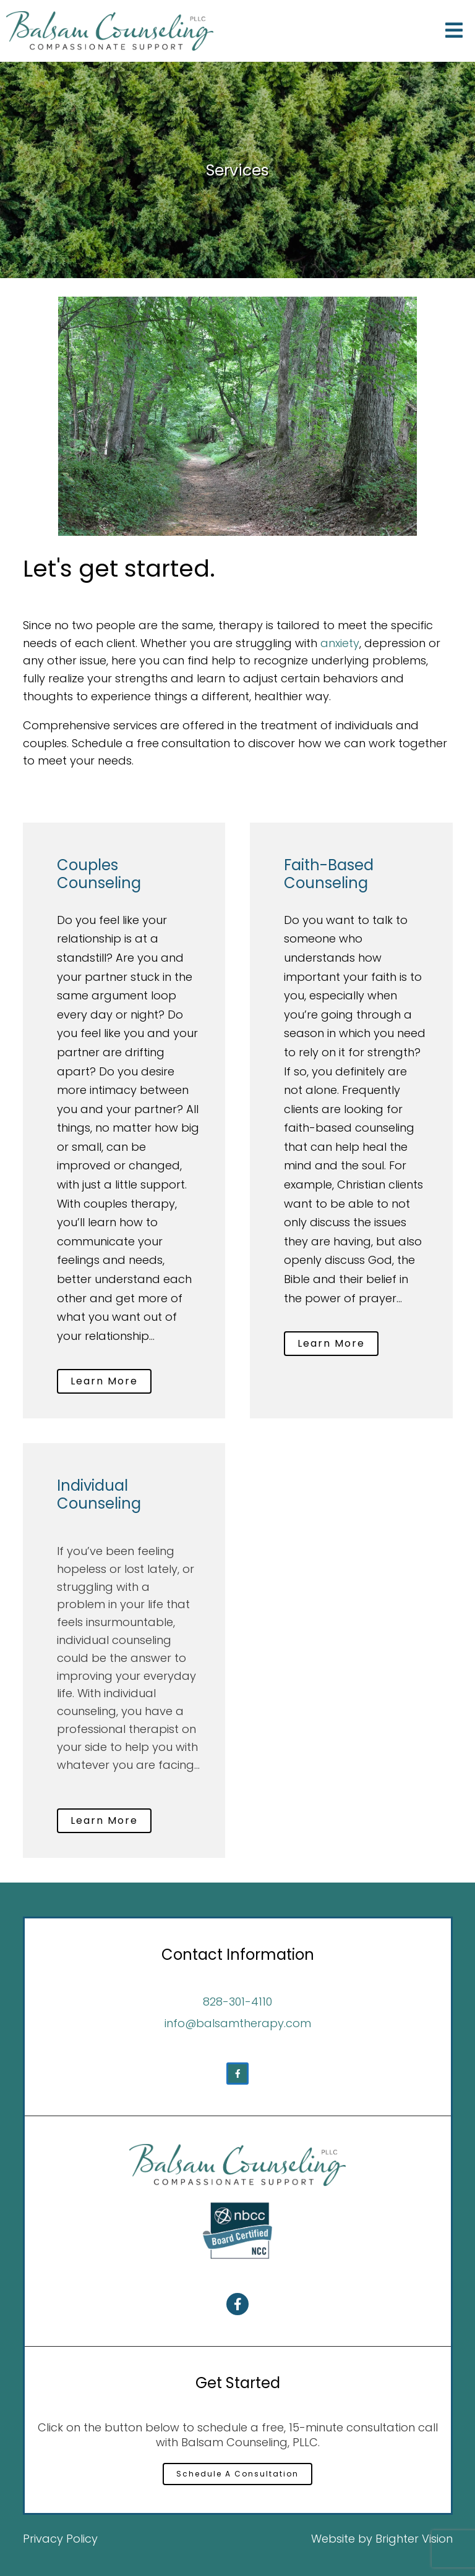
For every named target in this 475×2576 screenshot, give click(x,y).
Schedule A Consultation (237, 2473)
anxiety (339, 643)
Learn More (104, 1381)
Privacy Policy (60, 2538)
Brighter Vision (414, 2538)
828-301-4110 (237, 2001)
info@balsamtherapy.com (238, 2023)
